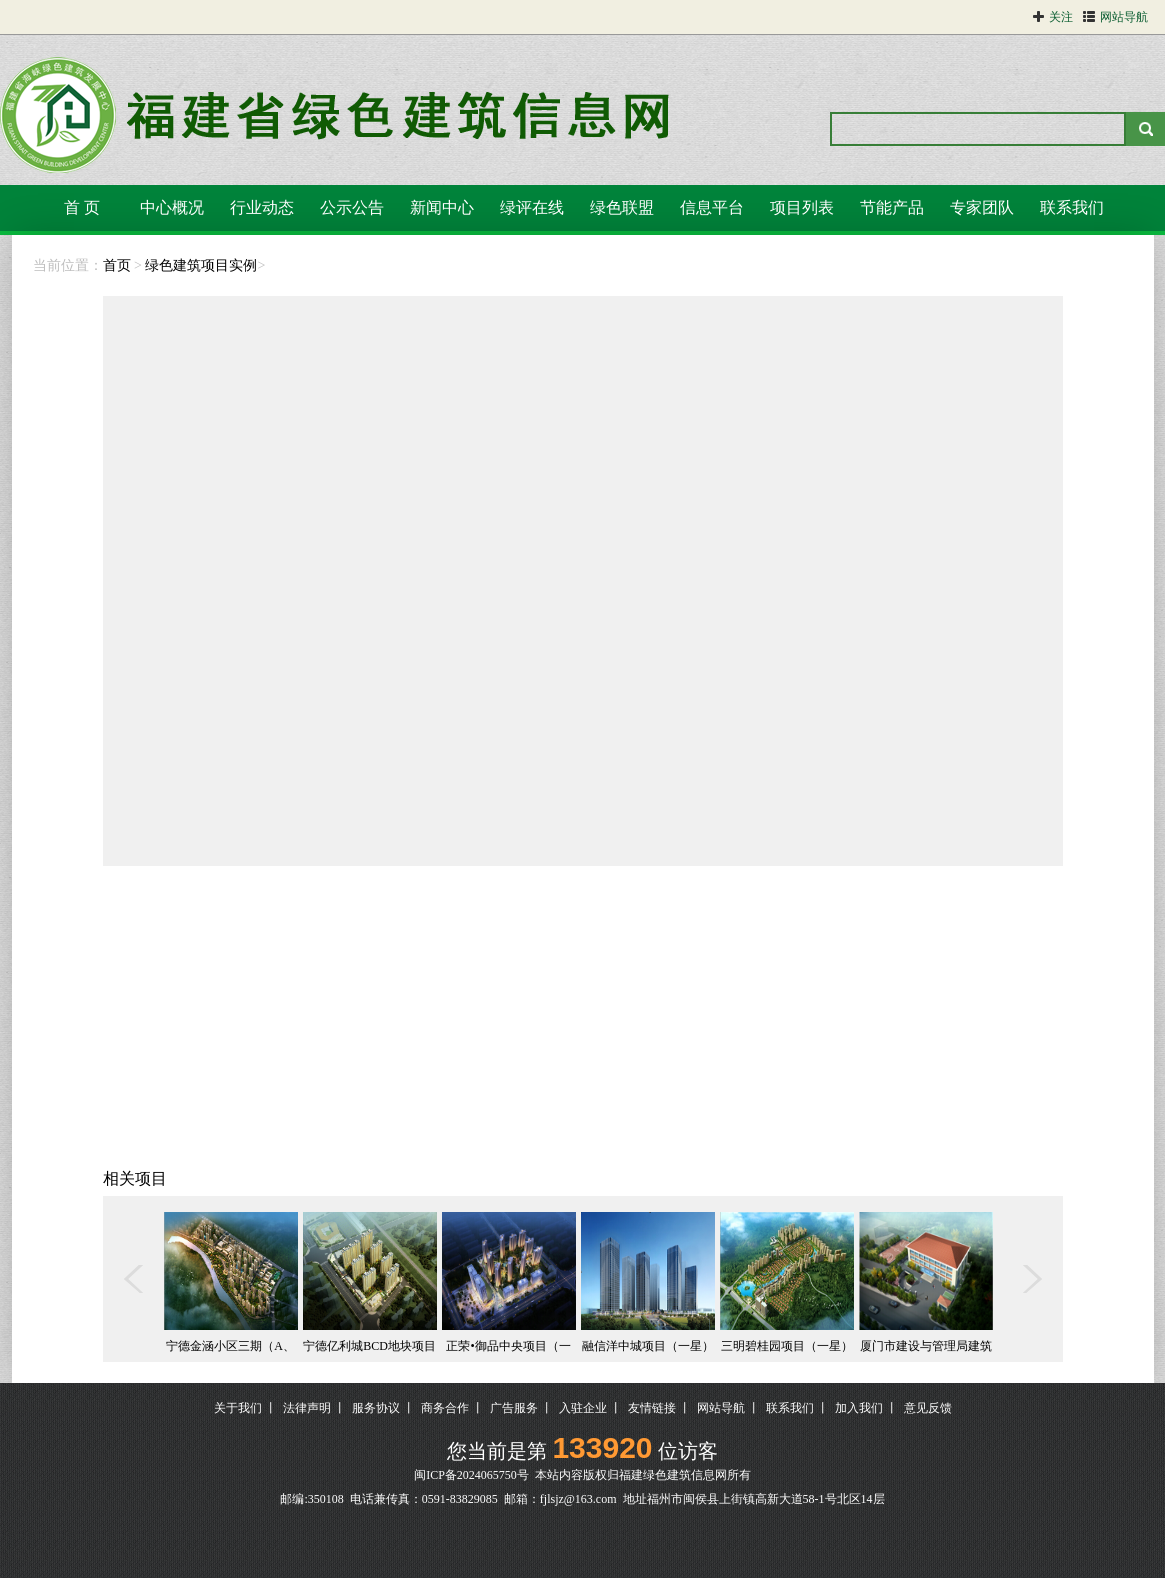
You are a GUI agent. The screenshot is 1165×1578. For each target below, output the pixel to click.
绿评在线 (532, 207)
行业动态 (262, 207)
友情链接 (652, 1408)
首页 (117, 265)
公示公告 (352, 207)
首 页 (82, 207)
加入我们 (859, 1408)
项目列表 (802, 207)
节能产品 (892, 207)
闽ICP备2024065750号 (471, 1475)
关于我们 (238, 1408)
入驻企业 (583, 1408)
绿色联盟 (622, 207)
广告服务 (514, 1408)
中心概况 (172, 207)
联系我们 (1072, 207)
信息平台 (712, 207)
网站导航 (721, 1408)
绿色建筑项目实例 (201, 265)
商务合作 (445, 1408)
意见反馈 (928, 1408)
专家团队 (982, 207)
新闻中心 (442, 207)
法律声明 (307, 1408)
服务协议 (376, 1408)
